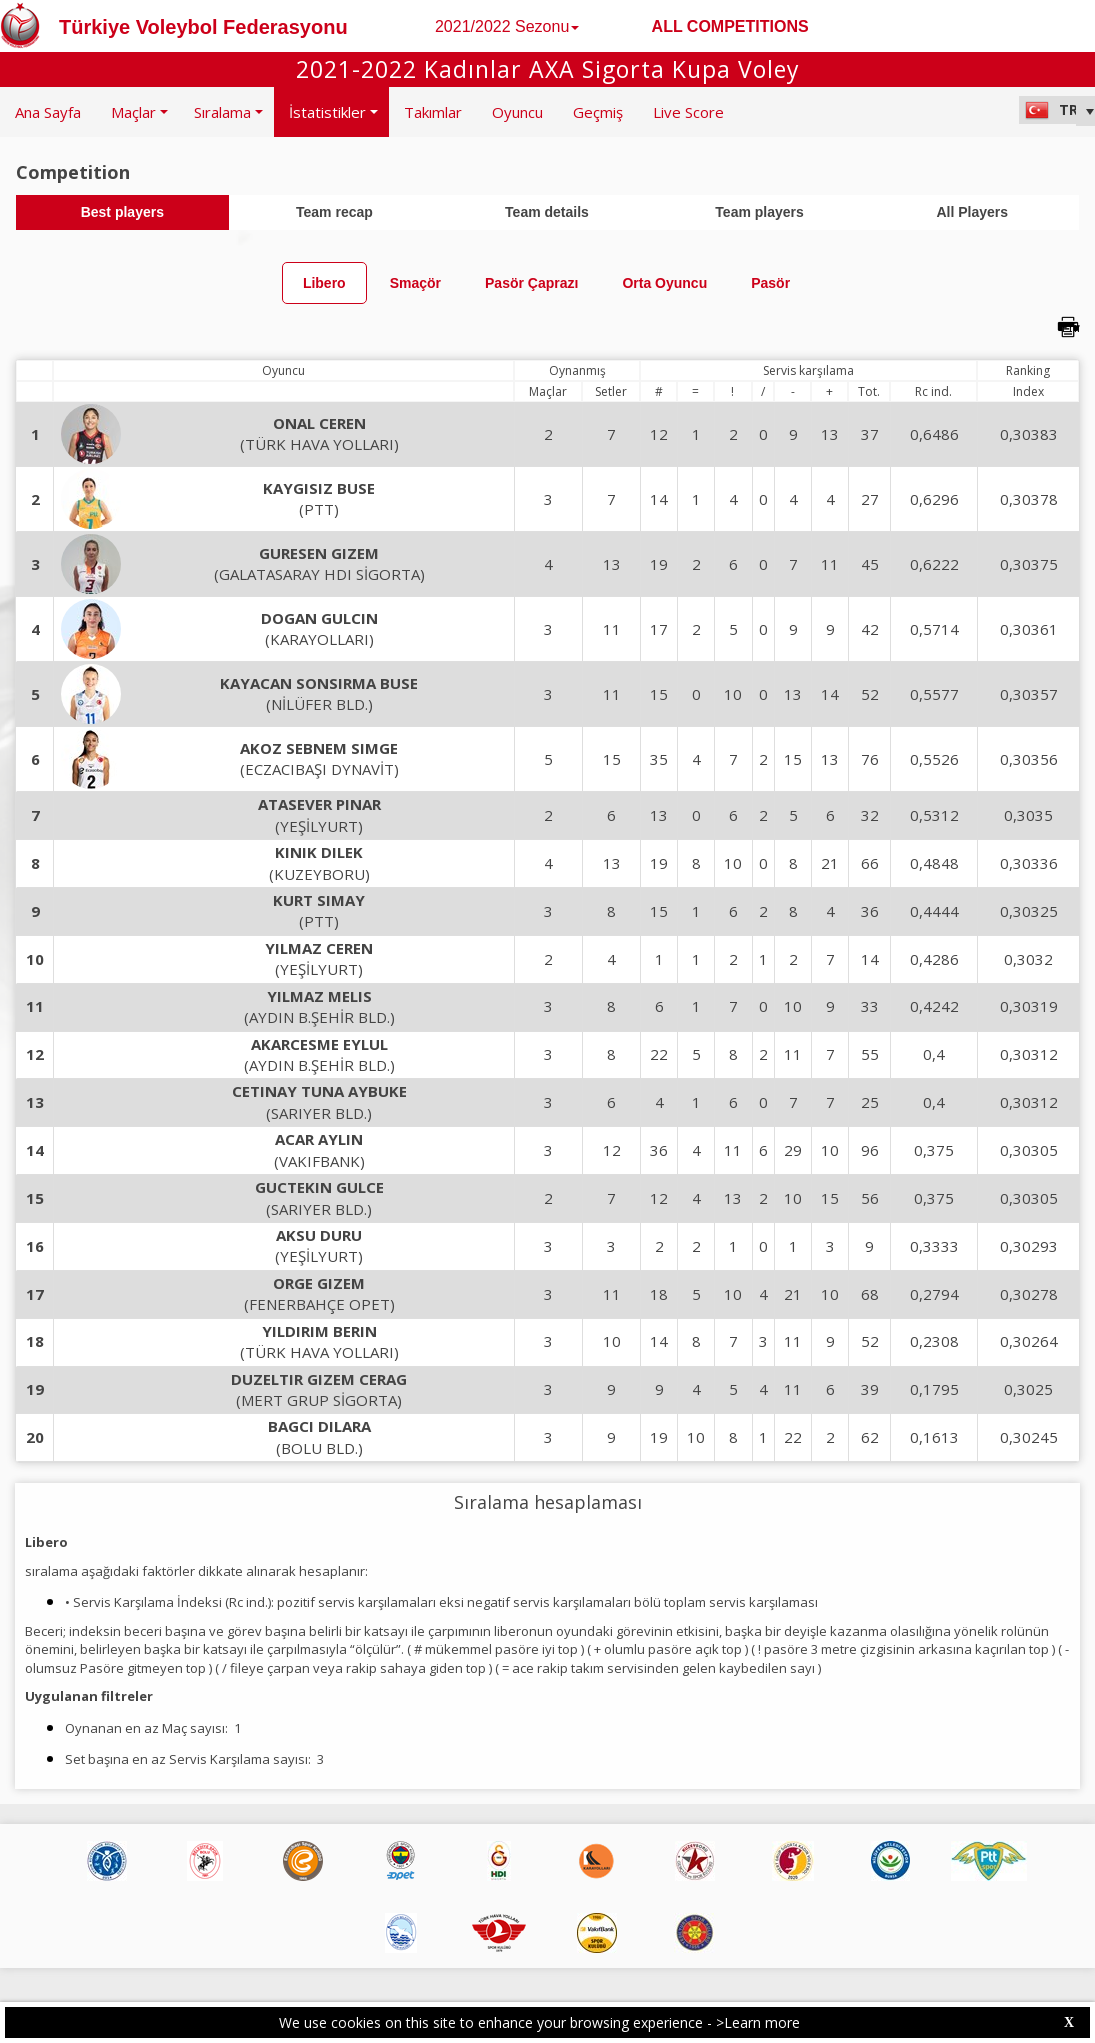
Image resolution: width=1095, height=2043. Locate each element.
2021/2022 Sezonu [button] (507, 26)
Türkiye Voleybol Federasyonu (203, 27)
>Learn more (758, 2022)
